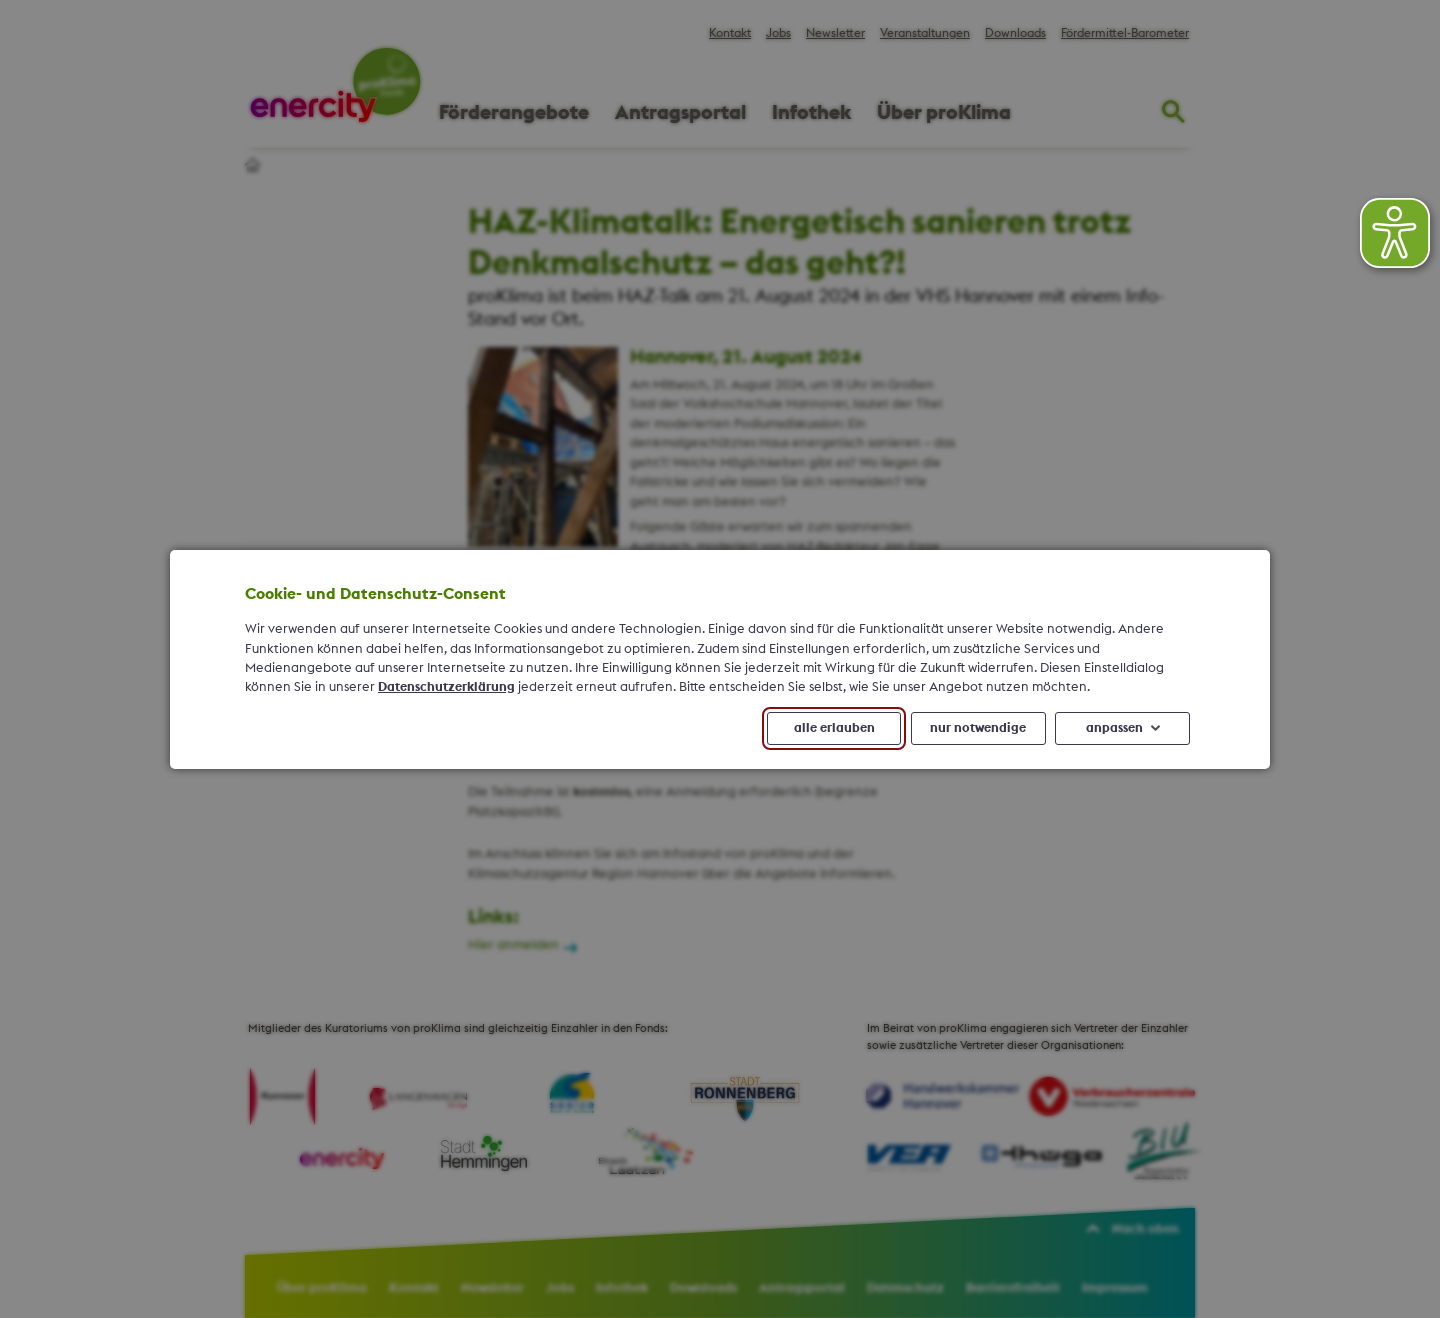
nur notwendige (978, 727)
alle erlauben (834, 727)
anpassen (1114, 727)
